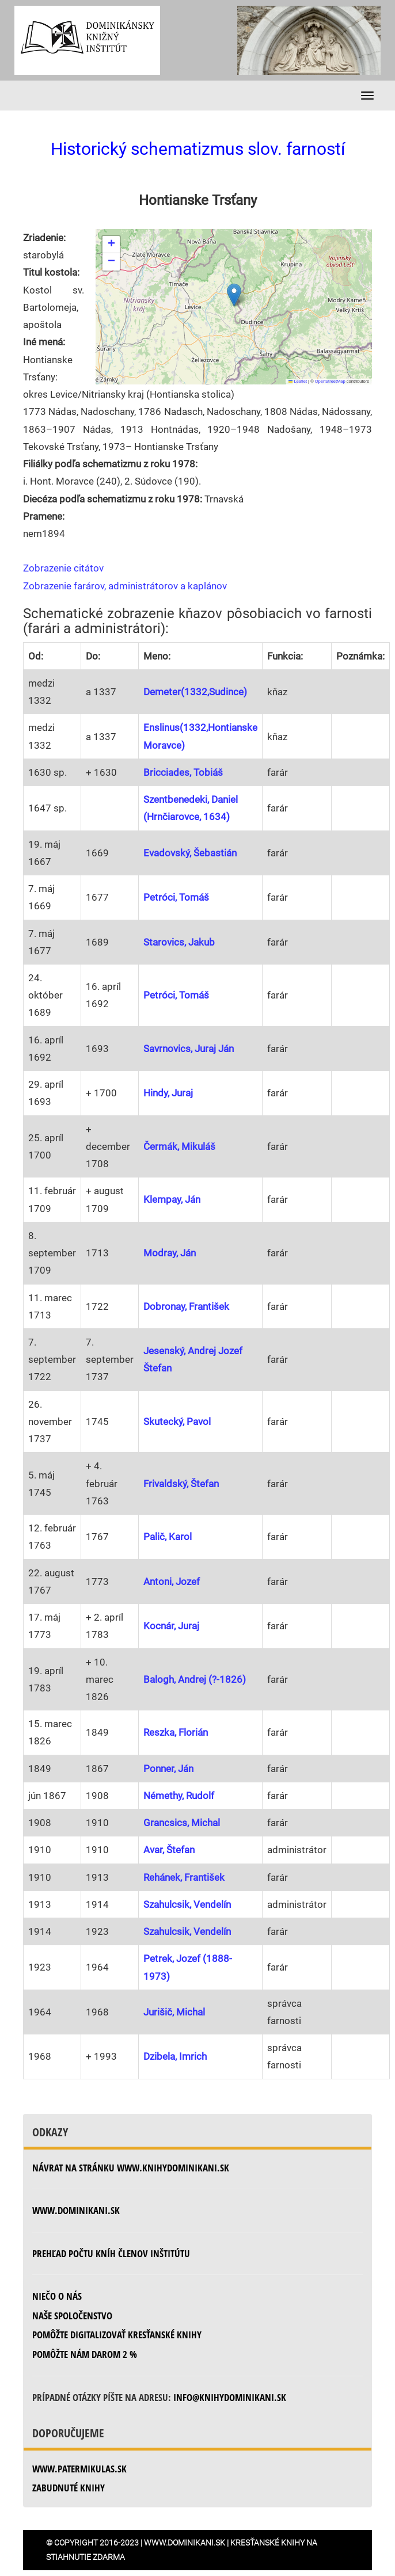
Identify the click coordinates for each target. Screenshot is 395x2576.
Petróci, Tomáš (176, 897)
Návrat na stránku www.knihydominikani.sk (130, 2167)
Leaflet (297, 381)
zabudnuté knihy (68, 2487)
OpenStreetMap (330, 381)
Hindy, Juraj (168, 1093)
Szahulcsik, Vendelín (187, 1904)
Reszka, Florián (175, 1732)
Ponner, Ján (168, 1768)
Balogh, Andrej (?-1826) (194, 1679)
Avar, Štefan (169, 1849)
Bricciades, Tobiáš (183, 772)
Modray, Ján (169, 1253)
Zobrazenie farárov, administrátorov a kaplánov (125, 586)
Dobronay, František (186, 1306)
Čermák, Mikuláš (179, 1146)
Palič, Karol (167, 1536)
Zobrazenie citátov (63, 568)
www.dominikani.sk (76, 2210)
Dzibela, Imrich (175, 2056)
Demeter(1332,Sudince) (195, 692)
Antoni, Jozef (171, 1581)
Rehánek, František (184, 1877)
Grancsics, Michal (181, 1822)
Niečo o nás (57, 2296)
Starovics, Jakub (179, 942)
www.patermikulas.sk (79, 2468)
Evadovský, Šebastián (190, 853)
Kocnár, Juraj (171, 1626)
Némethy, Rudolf (178, 1795)
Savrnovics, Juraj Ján (188, 1048)
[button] (234, 295)
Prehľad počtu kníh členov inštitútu (111, 2253)
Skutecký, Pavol (177, 1421)
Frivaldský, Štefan (181, 1483)
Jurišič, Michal (174, 2012)
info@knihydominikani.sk (229, 2397)
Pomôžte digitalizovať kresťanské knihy (117, 2334)
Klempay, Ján (171, 1199)
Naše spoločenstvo (72, 2315)
